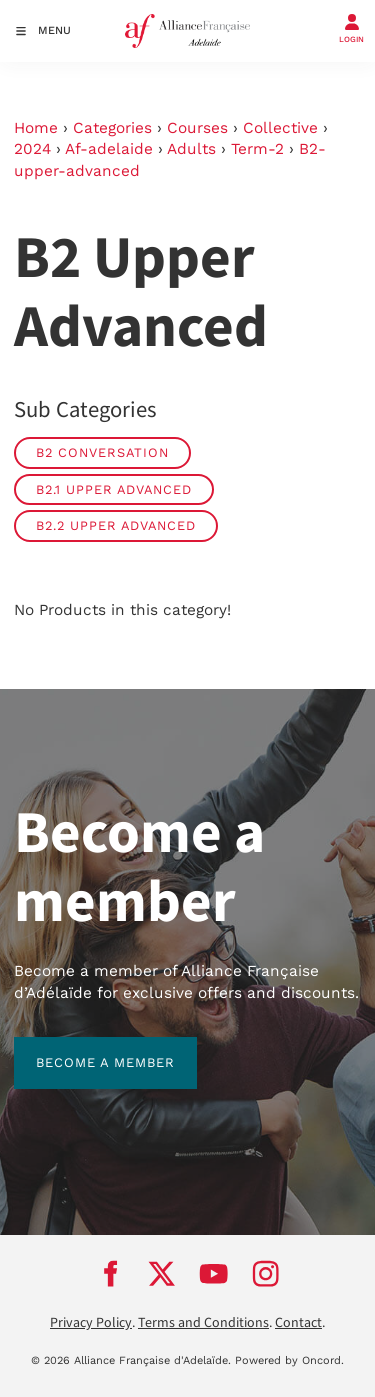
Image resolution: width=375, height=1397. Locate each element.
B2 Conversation (102, 452)
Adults (191, 149)
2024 (32, 149)
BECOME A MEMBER (83, 1047)
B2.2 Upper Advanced (116, 525)
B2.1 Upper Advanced (114, 489)
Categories (112, 128)
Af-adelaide (109, 149)
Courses (197, 128)
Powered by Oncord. (289, 1360)
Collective (280, 128)
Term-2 (257, 149)
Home (36, 128)
